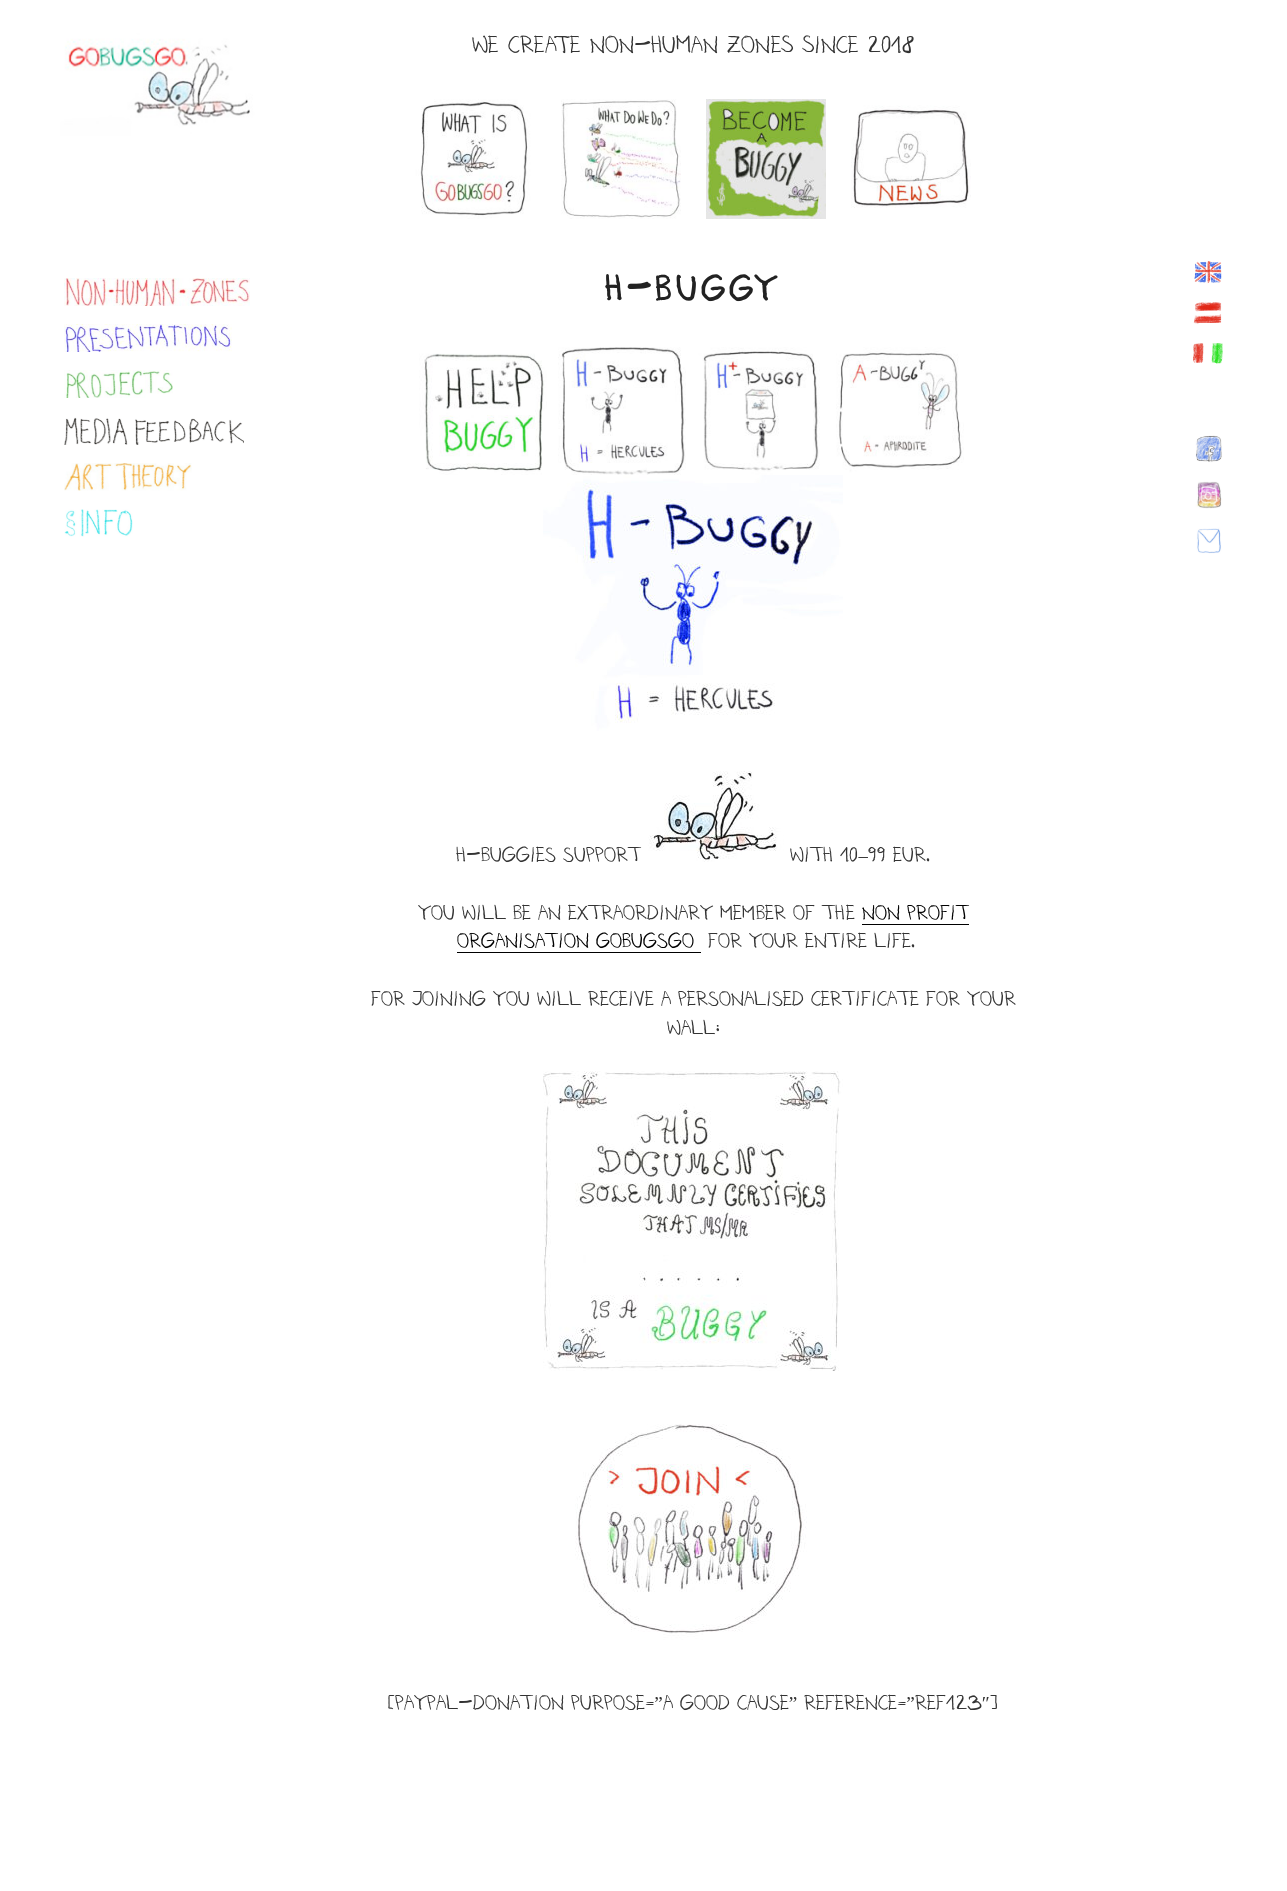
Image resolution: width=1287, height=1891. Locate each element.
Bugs (645, 941)
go (684, 941)
